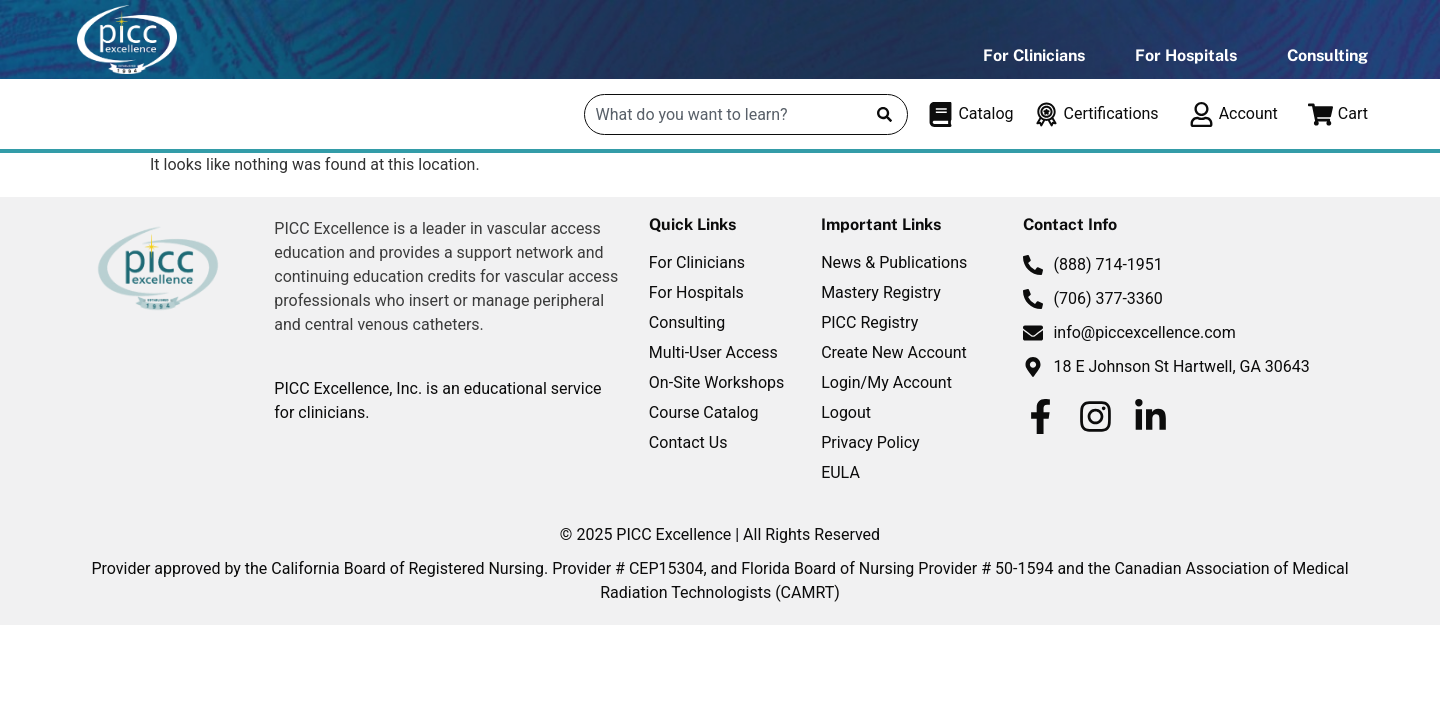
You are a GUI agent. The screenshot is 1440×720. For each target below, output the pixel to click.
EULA (840, 472)
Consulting (1327, 55)
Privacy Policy (870, 442)
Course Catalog (704, 412)
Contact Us (688, 442)
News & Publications (894, 262)
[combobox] (724, 114)
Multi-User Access (713, 352)
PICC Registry (869, 322)
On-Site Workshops (716, 382)
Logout (846, 412)
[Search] (884, 114)
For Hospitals (1186, 55)
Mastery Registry (881, 292)
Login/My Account (886, 382)
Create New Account (894, 352)
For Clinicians (1034, 55)
